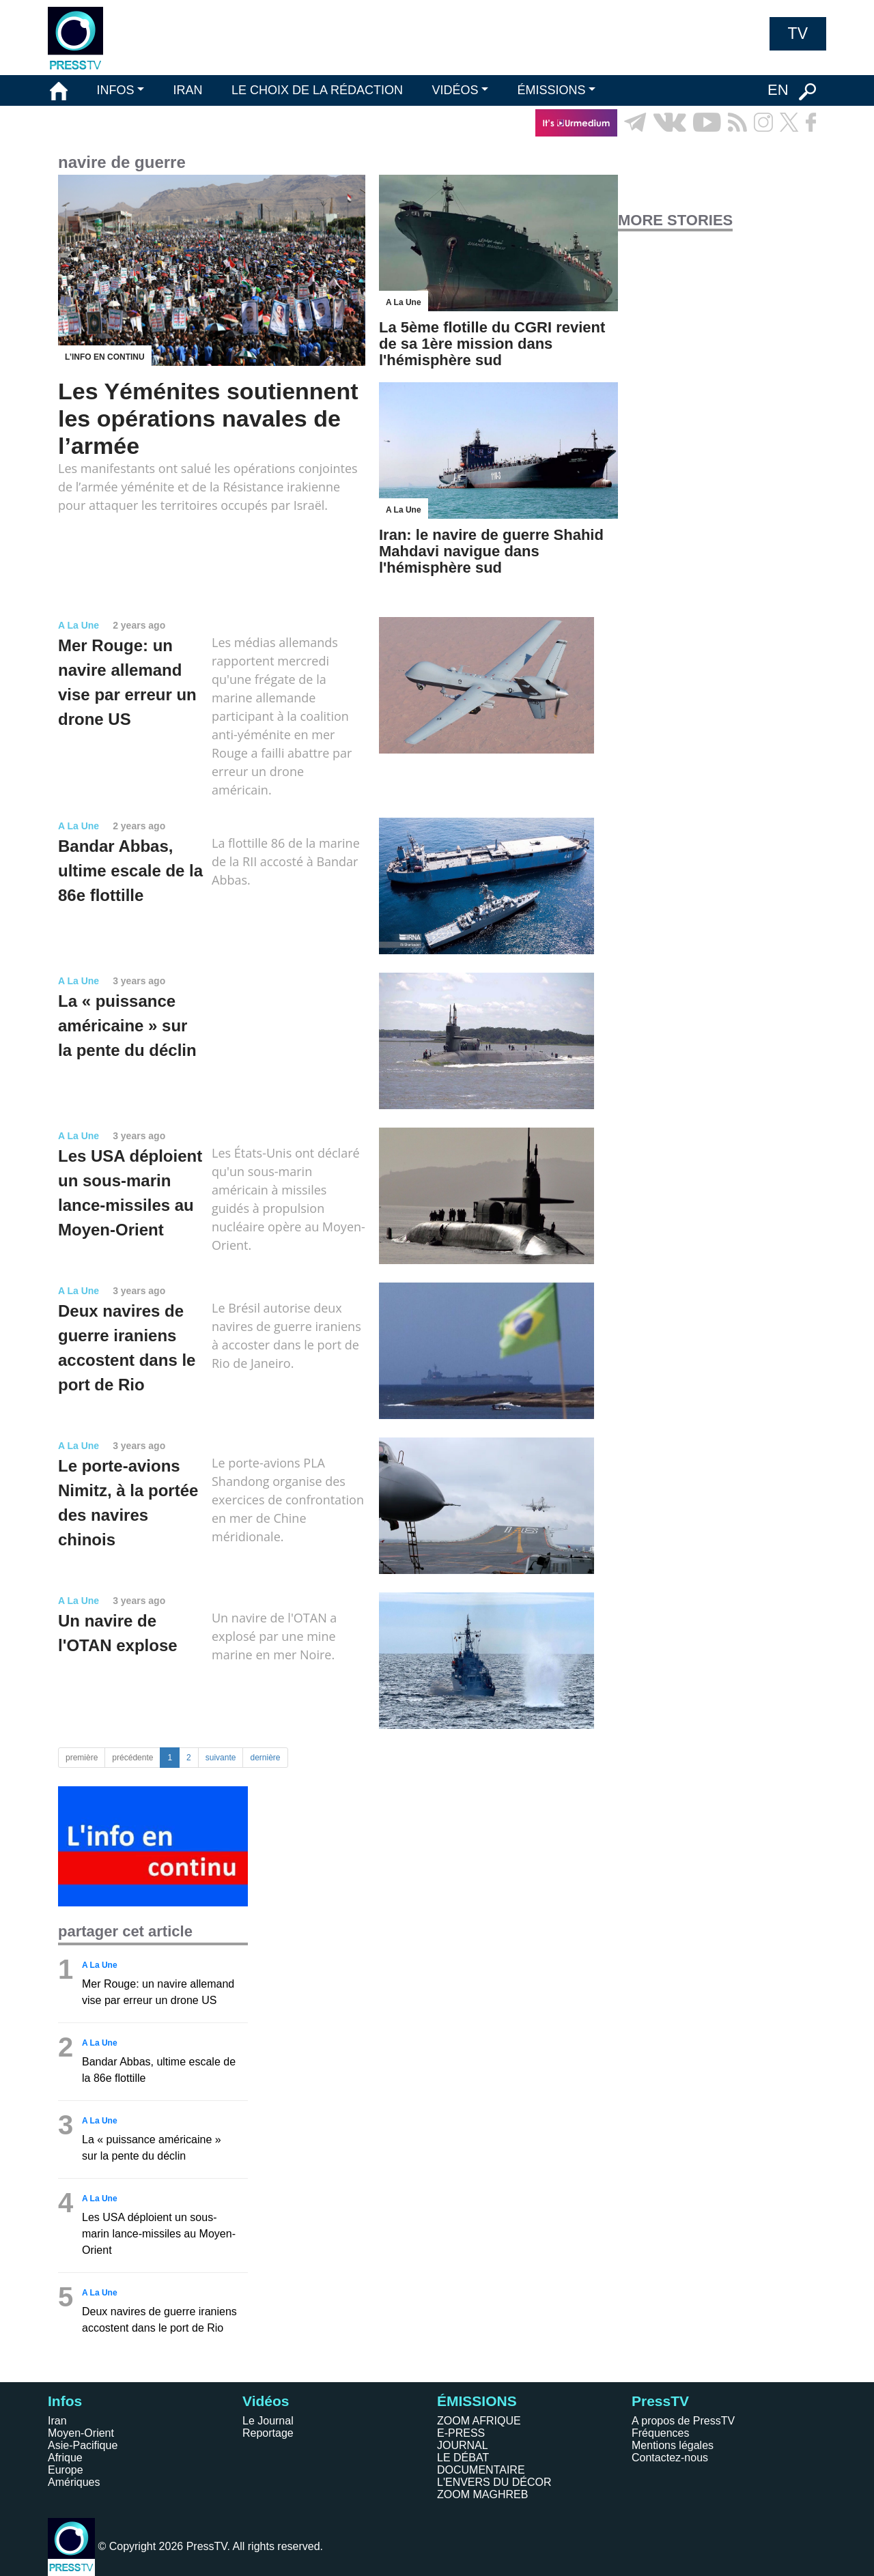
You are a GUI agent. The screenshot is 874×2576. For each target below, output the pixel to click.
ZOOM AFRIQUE (479, 2421)
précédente (132, 1757)
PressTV (660, 2401)
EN (778, 89)
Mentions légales (673, 2445)
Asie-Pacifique (82, 2445)
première (82, 1757)
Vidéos (265, 2401)
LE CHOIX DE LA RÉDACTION (317, 90)
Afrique (65, 2457)
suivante (221, 1757)
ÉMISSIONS (552, 90)
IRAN (188, 90)
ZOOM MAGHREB (482, 2494)
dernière (265, 1757)
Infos (65, 2401)
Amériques (74, 2482)
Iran (57, 2421)
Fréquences (661, 2433)
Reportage (268, 2433)
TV (798, 33)
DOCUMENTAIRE (481, 2470)
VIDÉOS (455, 90)
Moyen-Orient (81, 2433)
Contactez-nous (670, 2457)
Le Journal (268, 2421)
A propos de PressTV (683, 2421)
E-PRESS (461, 2433)
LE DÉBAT (463, 2457)
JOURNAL (462, 2445)
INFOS (115, 90)
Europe (65, 2470)
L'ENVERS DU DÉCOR (494, 2482)
